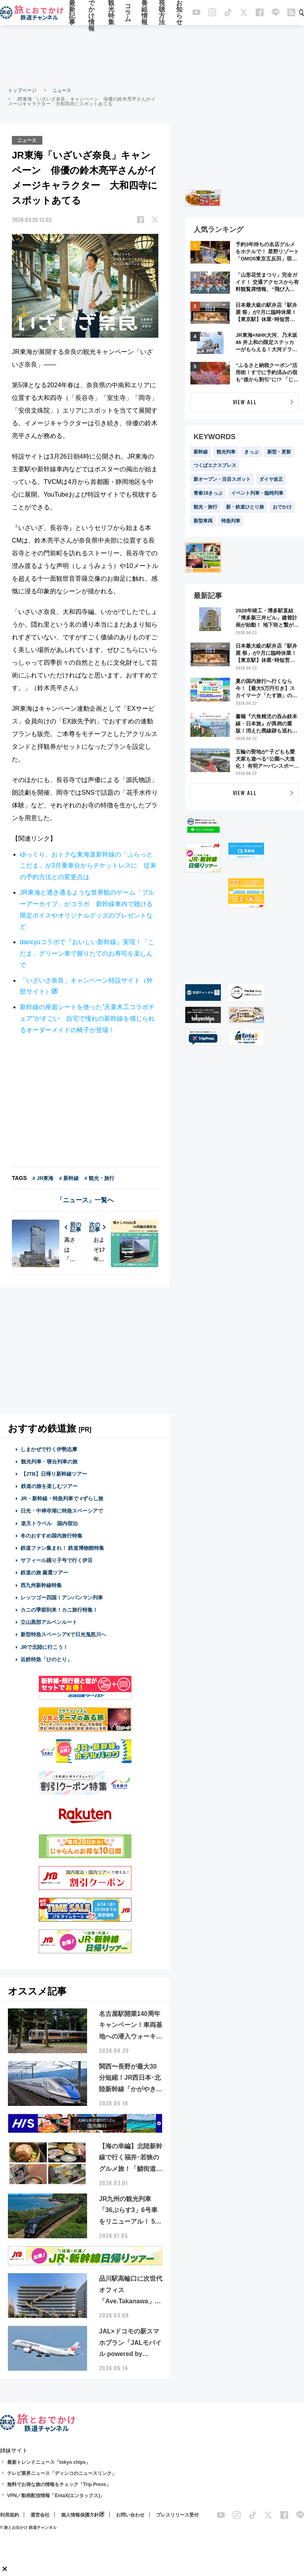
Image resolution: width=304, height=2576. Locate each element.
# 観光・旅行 (99, 1178)
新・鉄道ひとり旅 (245, 507)
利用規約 (9, 2514)
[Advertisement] (152, 55)
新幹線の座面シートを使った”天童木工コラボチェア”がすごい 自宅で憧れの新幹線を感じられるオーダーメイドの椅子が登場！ (87, 1018)
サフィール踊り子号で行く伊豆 (57, 1560)
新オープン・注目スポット (222, 479)
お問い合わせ (130, 2514)
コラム (128, 13)
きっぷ (251, 452)
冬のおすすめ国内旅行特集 (51, 1535)
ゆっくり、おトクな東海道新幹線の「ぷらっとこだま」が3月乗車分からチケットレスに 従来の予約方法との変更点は (88, 865)
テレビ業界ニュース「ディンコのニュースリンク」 (61, 2473)
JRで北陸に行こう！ (44, 1647)
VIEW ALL (245, 402)
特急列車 (230, 521)
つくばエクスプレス (215, 465)
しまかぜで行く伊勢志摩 (49, 1449)
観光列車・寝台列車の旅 (49, 1461)
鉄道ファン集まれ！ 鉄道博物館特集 (62, 1548)
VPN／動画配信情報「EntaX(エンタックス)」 (56, 2495)
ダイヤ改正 (271, 479)
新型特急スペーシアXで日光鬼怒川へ (63, 1634)
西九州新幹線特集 (41, 1585)
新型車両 (203, 521)
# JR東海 (42, 1178)
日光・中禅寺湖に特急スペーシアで (62, 1511)
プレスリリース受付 (177, 2514)
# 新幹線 (69, 1178)
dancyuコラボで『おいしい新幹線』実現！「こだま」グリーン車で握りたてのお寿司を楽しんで (87, 953)
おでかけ (282, 507)
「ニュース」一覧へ (85, 1199)
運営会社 (39, 2514)
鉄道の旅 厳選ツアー (44, 1573)
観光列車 (226, 452)
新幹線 (201, 452)
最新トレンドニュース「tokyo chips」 (49, 2462)
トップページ (22, 90)
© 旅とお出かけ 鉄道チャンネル (28, 2527)
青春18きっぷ (208, 493)
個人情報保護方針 (80, 2514)
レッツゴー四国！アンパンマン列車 (62, 1597)
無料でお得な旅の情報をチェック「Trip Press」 (59, 2484)
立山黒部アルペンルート (49, 1622)
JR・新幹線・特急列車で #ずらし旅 (62, 1498)
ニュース (61, 90)
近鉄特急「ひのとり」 (46, 1659)
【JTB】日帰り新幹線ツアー (54, 1473)
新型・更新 (279, 452)
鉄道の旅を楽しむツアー (49, 1486)
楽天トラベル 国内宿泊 (49, 1523)
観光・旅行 (205, 507)
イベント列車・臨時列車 (257, 493)
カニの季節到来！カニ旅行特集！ (59, 1609)
